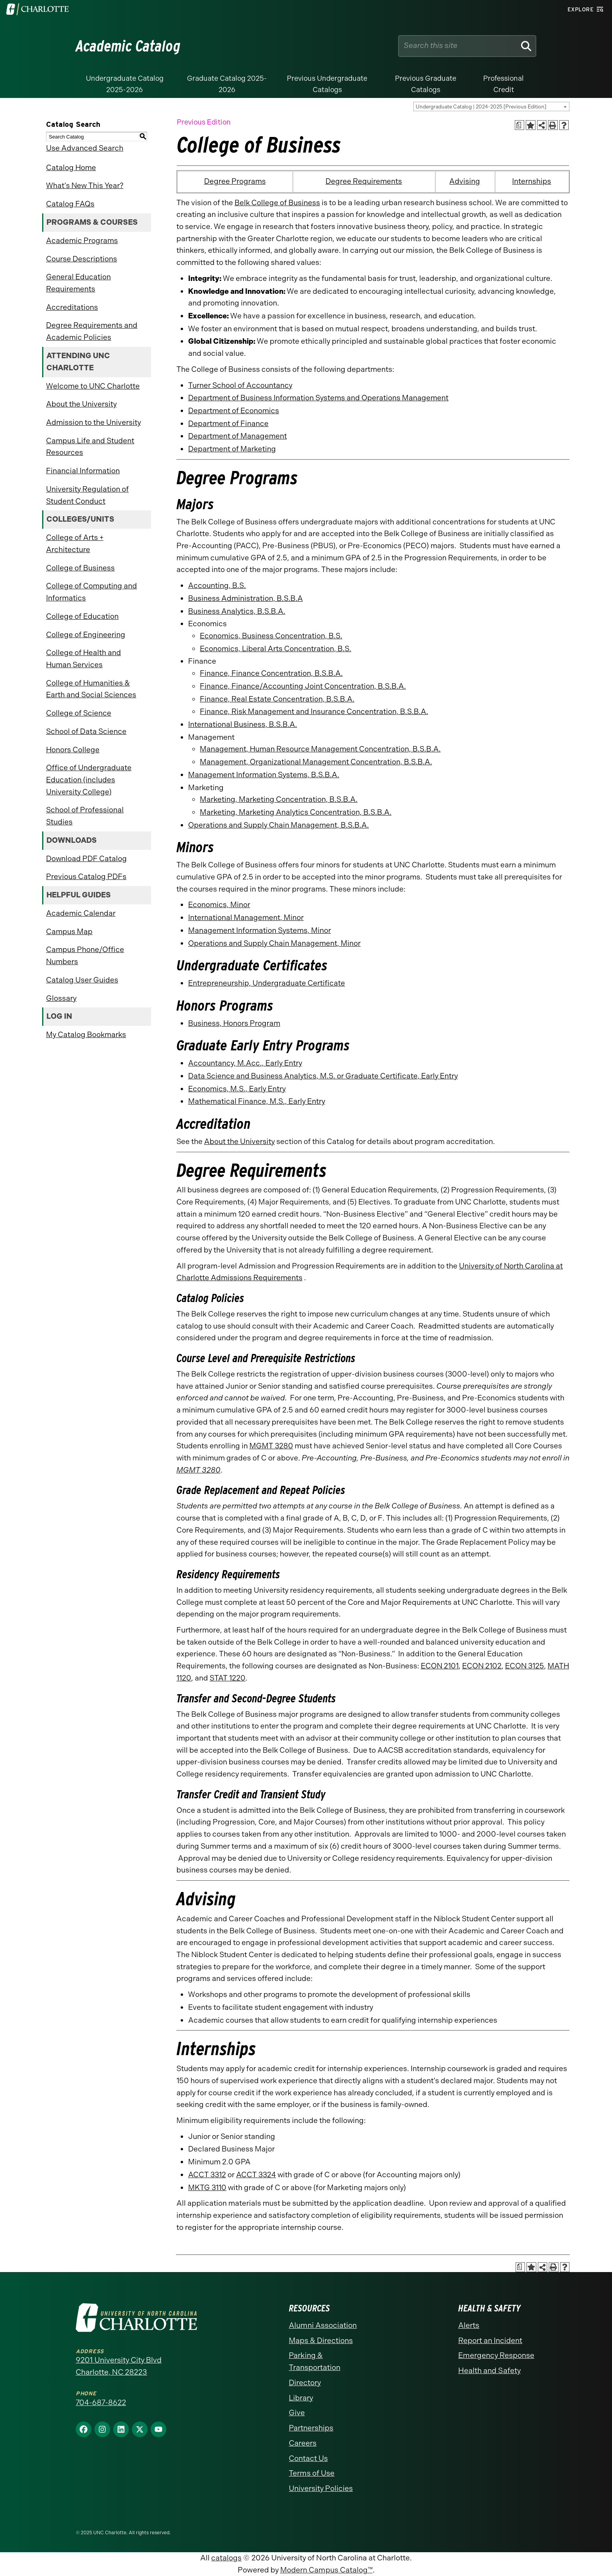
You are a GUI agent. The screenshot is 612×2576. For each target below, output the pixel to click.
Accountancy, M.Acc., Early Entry (245, 1063)
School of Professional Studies (85, 815)
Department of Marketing (232, 448)
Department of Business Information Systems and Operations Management (318, 397)
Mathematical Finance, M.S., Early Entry (256, 1101)
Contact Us (308, 2458)
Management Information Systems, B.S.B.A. (263, 774)
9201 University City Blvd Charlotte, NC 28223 (119, 2366)
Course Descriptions (81, 258)
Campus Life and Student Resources (90, 446)
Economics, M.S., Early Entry (237, 1088)
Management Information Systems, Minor (259, 930)
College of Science (78, 713)
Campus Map (69, 931)
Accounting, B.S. (217, 585)
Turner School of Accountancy (240, 385)
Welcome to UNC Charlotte (93, 386)
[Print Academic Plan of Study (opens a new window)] (520, 125)
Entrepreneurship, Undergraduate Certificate (266, 983)
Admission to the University (93, 422)
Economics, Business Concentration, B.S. (271, 635)
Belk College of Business (277, 202)
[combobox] (491, 106)
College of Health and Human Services (83, 658)
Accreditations (72, 307)
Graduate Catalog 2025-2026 (227, 84)
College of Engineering (85, 634)
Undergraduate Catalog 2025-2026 (125, 84)
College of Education (82, 616)
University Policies (321, 2488)
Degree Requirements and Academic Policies (91, 331)
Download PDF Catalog (86, 858)
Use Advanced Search (84, 148)
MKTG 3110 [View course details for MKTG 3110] (207, 2187)
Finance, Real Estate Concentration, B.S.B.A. (277, 699)
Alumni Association (323, 2325)
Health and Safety (489, 2370)
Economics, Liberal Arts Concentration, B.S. (275, 648)
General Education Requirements (78, 282)
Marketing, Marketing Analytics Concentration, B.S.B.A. (295, 812)
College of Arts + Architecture (74, 543)
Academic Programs (82, 240)
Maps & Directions (321, 2340)
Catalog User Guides (82, 979)
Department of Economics (233, 410)
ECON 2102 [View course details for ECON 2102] (482, 1665)
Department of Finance (228, 423)
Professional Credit (503, 84)
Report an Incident (490, 2340)
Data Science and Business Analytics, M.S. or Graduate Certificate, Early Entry (323, 1075)
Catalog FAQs (70, 203)
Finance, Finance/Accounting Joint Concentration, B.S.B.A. (303, 686)
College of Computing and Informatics (91, 591)
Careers (303, 2443)
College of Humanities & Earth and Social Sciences (91, 689)
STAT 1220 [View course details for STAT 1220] (228, 1678)
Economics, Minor (219, 904)
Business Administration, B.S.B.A (245, 598)
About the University (81, 404)
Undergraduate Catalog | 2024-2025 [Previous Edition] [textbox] (481, 107)
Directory (305, 2382)
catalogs (226, 2557)
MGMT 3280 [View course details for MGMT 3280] (271, 1445)
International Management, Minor (246, 917)
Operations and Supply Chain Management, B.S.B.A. (278, 825)
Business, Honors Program (234, 1023)
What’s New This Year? (84, 185)
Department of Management (237, 436)
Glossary (61, 998)
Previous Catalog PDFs (86, 876)
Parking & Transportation (314, 2361)
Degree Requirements (364, 181)
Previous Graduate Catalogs (425, 84)
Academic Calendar (81, 913)
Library (301, 2397)
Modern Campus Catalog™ (326, 2569)
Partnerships (311, 2427)
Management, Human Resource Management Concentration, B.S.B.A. (320, 748)
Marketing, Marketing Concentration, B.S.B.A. (279, 799)
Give (297, 2412)
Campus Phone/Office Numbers (85, 955)
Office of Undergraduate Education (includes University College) (89, 779)
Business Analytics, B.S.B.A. (236, 611)
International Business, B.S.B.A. (242, 724)
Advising (464, 181)
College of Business (80, 567)
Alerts (468, 2325)
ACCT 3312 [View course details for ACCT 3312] (207, 2174)
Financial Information (83, 470)
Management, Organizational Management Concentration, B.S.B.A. (316, 761)
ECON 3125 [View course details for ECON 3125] (524, 1665)
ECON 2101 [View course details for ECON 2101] (440, 1665)
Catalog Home (71, 167)
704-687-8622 (101, 2402)
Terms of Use (311, 2473)
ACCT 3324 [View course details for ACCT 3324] (256, 2174)
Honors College (73, 749)
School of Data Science (86, 731)
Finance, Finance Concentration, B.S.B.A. (271, 673)
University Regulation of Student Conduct (87, 495)
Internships (531, 181)
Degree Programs (235, 181)
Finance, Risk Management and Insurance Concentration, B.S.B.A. (314, 711)
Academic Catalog (128, 46)
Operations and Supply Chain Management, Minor (274, 943)
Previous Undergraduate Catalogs (327, 84)
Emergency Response (496, 2355)
